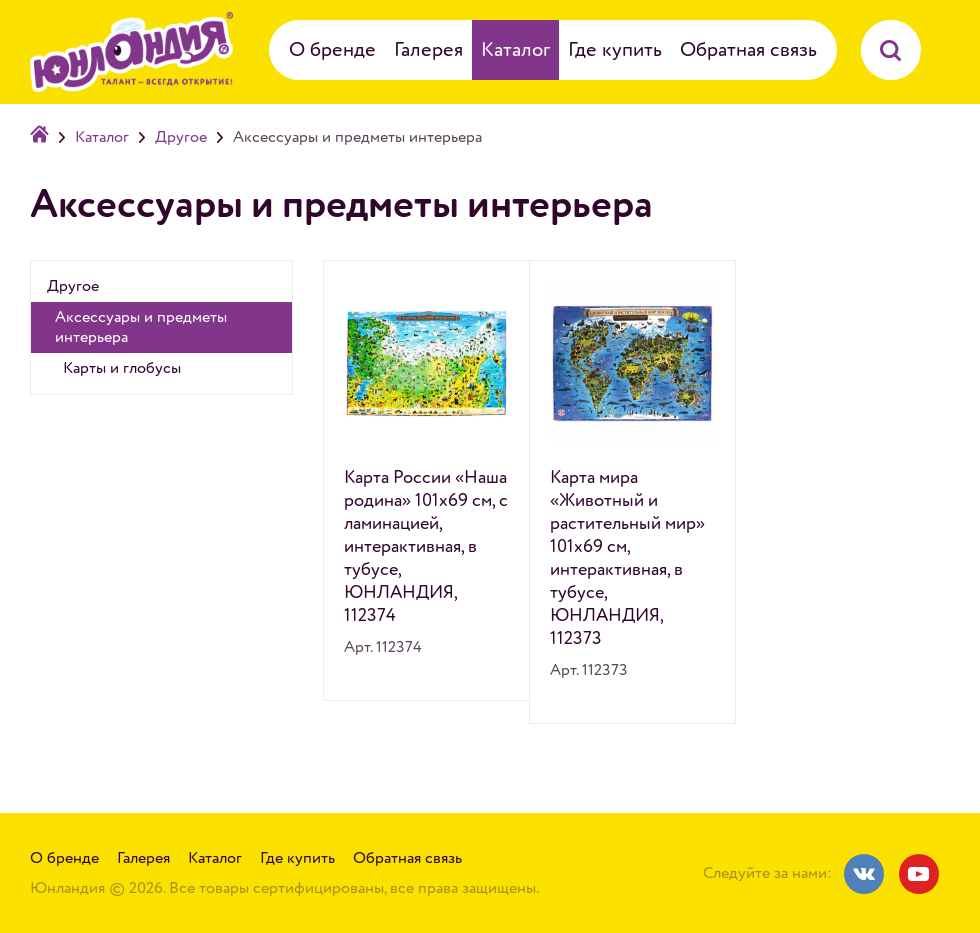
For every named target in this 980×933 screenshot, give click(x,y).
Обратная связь (748, 49)
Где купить (615, 49)
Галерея (428, 49)
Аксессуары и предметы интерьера (141, 327)
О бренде (332, 49)
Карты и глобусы (122, 368)
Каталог (515, 49)
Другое (181, 137)
